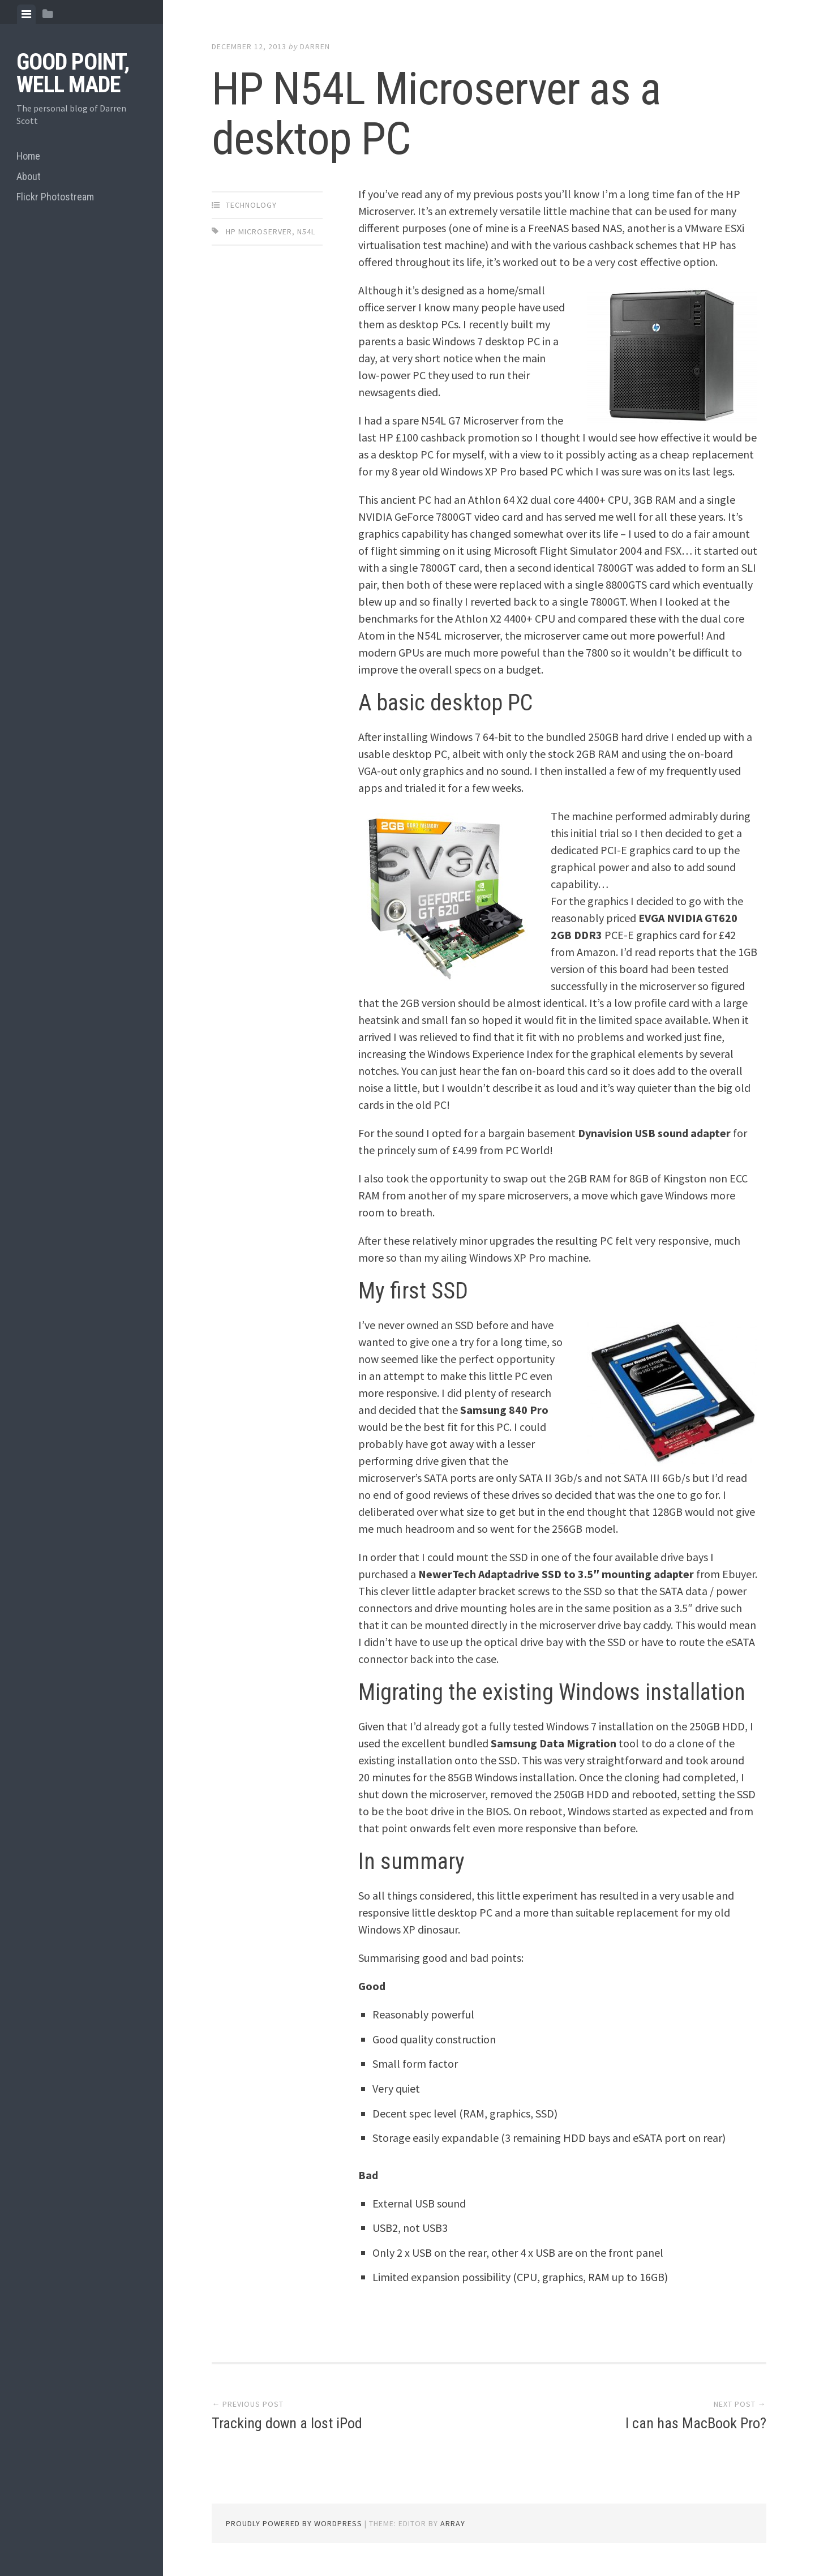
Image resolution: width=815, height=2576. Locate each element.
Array (452, 2523)
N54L (306, 231)
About (28, 176)
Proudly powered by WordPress (294, 2523)
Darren (315, 46)
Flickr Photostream (55, 197)
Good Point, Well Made (72, 73)
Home (28, 156)
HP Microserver (259, 231)
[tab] (26, 14)
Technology (251, 205)
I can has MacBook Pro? (695, 2423)
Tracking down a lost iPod (287, 2423)
